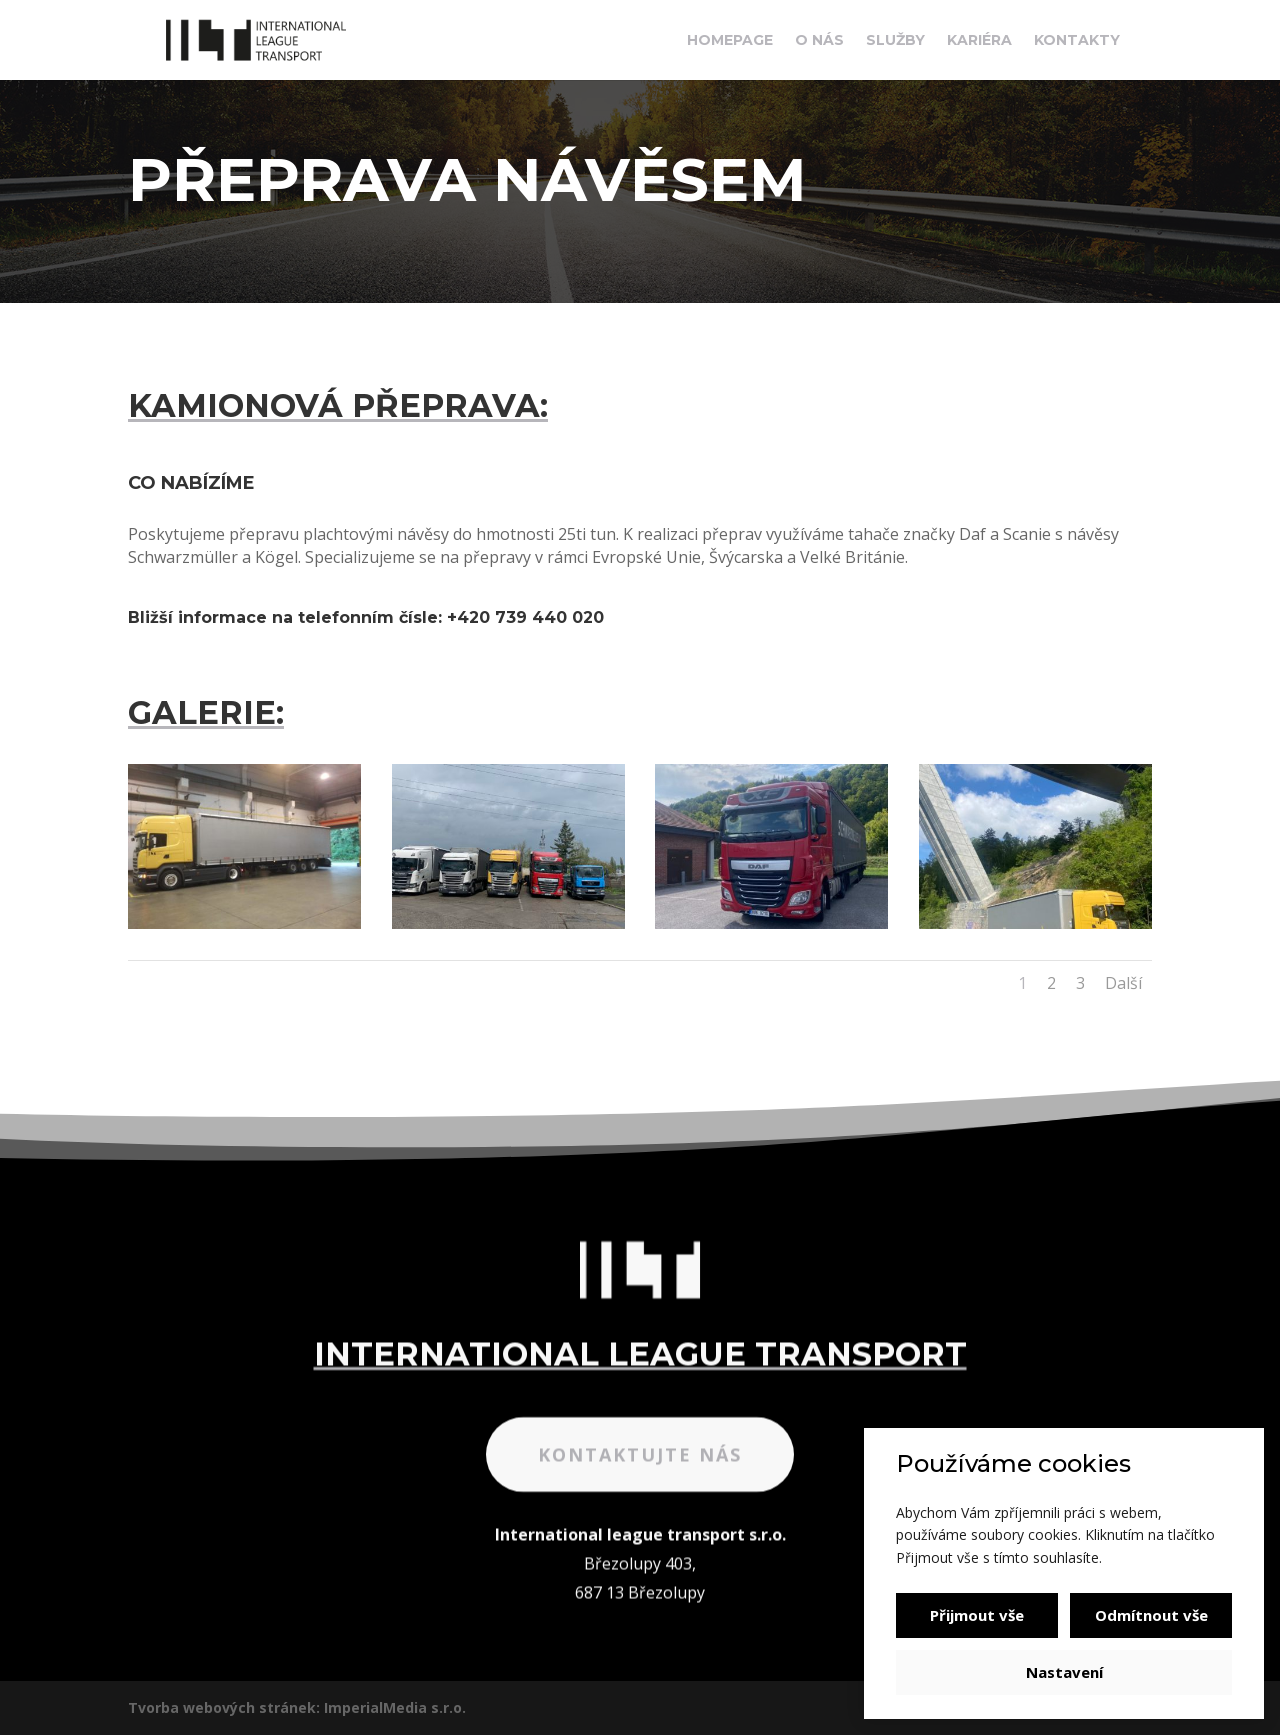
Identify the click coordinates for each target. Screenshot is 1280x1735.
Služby (895, 41)
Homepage (730, 41)
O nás (819, 41)
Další (1123, 983)
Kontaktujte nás (640, 1522)
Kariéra (979, 41)
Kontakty (1077, 41)
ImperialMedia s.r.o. (395, 1707)
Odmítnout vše (1151, 1615)
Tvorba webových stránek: (224, 1707)
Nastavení (1064, 1672)
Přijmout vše (977, 1615)
